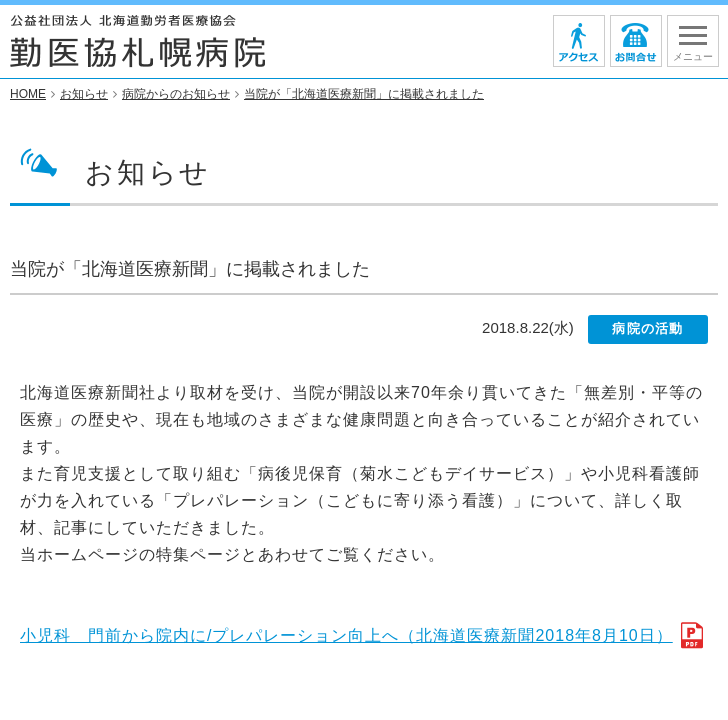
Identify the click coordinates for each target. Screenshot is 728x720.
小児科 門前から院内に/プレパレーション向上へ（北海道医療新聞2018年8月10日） (346, 636)
